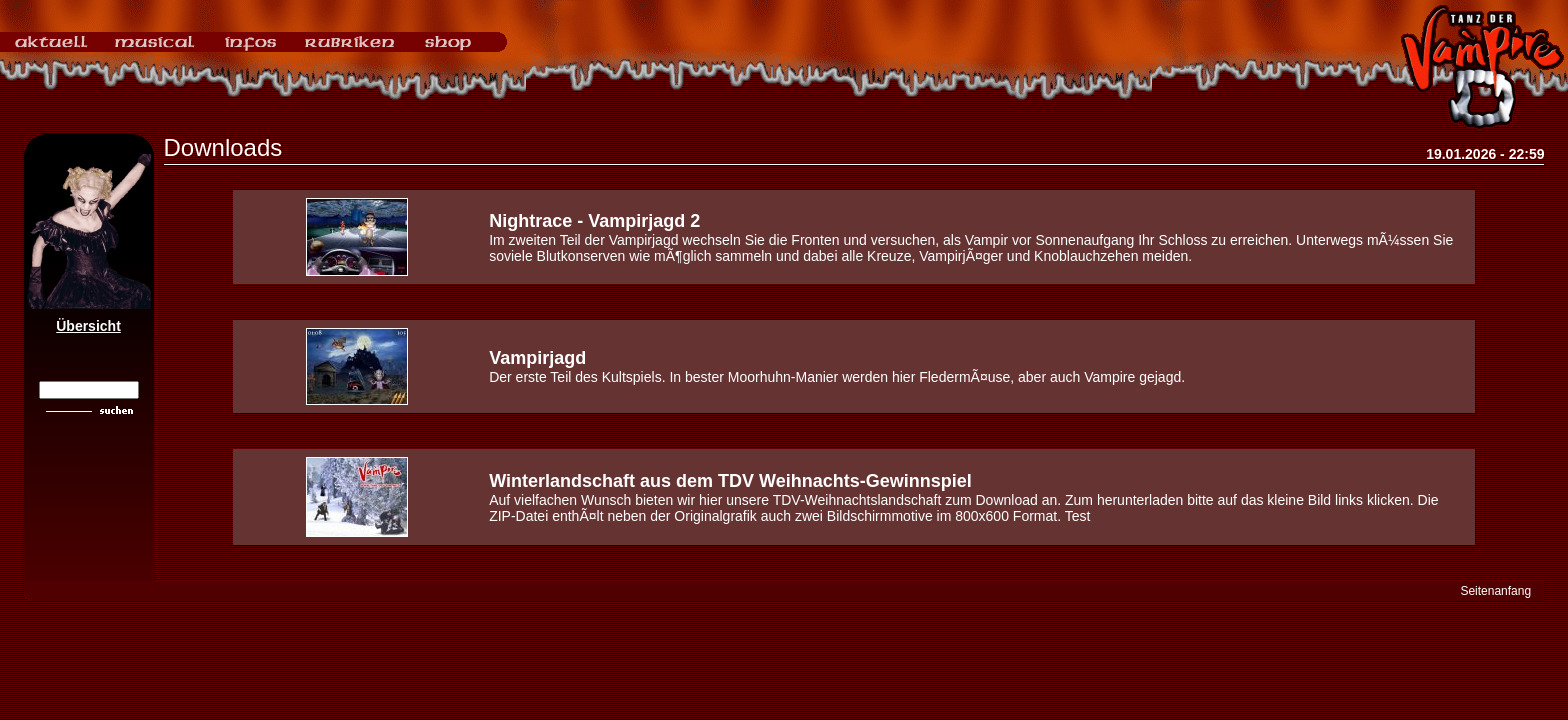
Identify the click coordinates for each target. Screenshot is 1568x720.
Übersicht (88, 326)
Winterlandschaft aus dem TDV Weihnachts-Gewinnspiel (730, 481)
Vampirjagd (537, 358)
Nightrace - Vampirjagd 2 (594, 221)
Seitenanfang (1495, 591)
